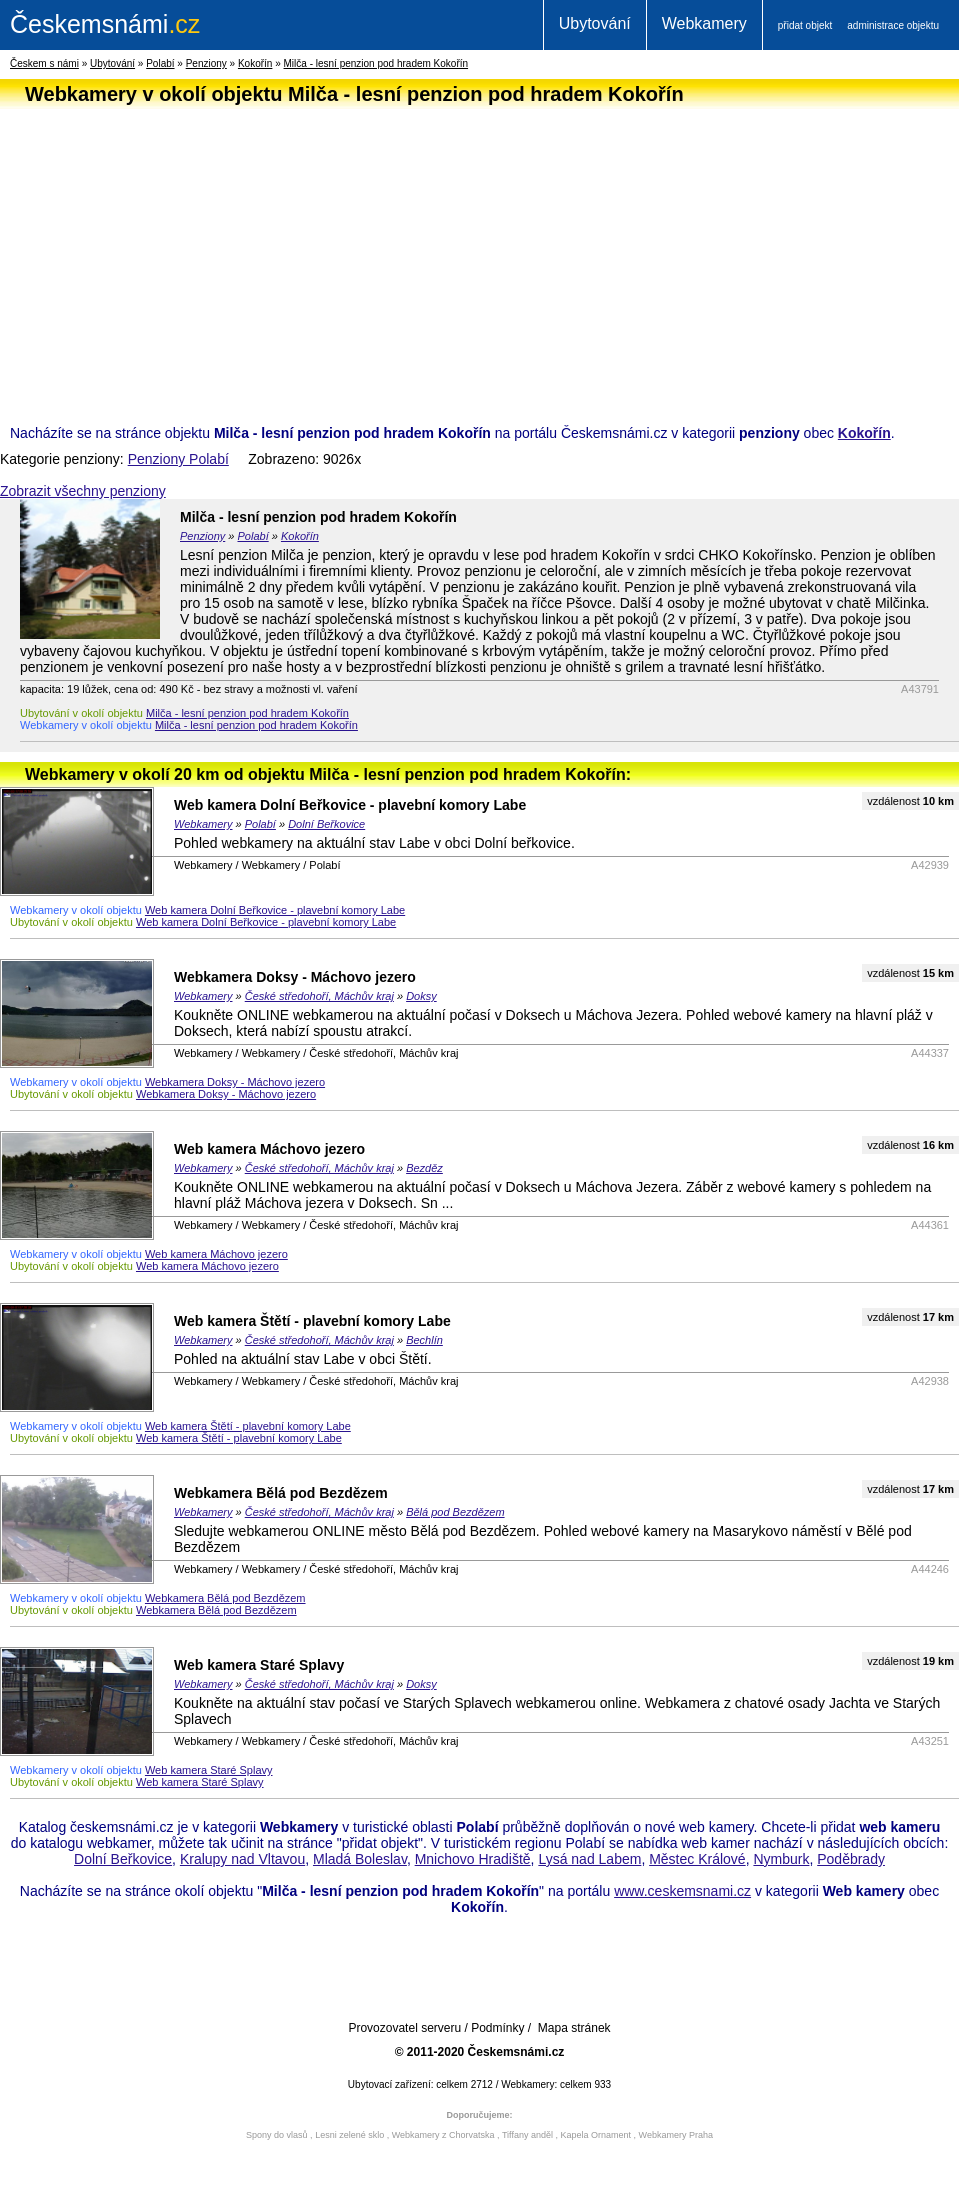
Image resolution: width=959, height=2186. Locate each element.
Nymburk (781, 1859)
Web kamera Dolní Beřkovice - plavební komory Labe (350, 805)
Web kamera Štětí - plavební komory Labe (312, 1321)
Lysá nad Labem (589, 1859)
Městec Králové (697, 1859)
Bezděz (424, 1168)
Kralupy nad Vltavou (242, 1859)
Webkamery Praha (676, 2135)
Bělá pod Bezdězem (455, 1512)
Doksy (421, 996)
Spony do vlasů (277, 2135)
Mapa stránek (574, 2028)
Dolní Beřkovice (326, 824)
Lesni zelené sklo (349, 2135)
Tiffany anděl (527, 2135)
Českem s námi (44, 63)
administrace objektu (893, 25)
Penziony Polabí (178, 459)
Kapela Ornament (595, 2135)
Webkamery (704, 23)
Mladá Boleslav (360, 1859)
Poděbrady (851, 1859)
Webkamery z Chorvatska (443, 2135)
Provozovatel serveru (404, 2028)
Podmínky (497, 2028)
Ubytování (595, 23)
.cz (105, 24)
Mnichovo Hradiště (473, 1859)
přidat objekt (805, 25)
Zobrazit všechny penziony (83, 491)
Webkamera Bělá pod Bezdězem (281, 1493)
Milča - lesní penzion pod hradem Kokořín (376, 63)
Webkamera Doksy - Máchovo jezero (295, 977)
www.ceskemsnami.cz (682, 1891)
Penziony (206, 63)
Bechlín (424, 1340)
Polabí (160, 63)
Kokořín (255, 63)
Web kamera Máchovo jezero (269, 1149)
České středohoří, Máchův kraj (319, 996)
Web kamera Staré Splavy (259, 1665)
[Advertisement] (474, 254)
